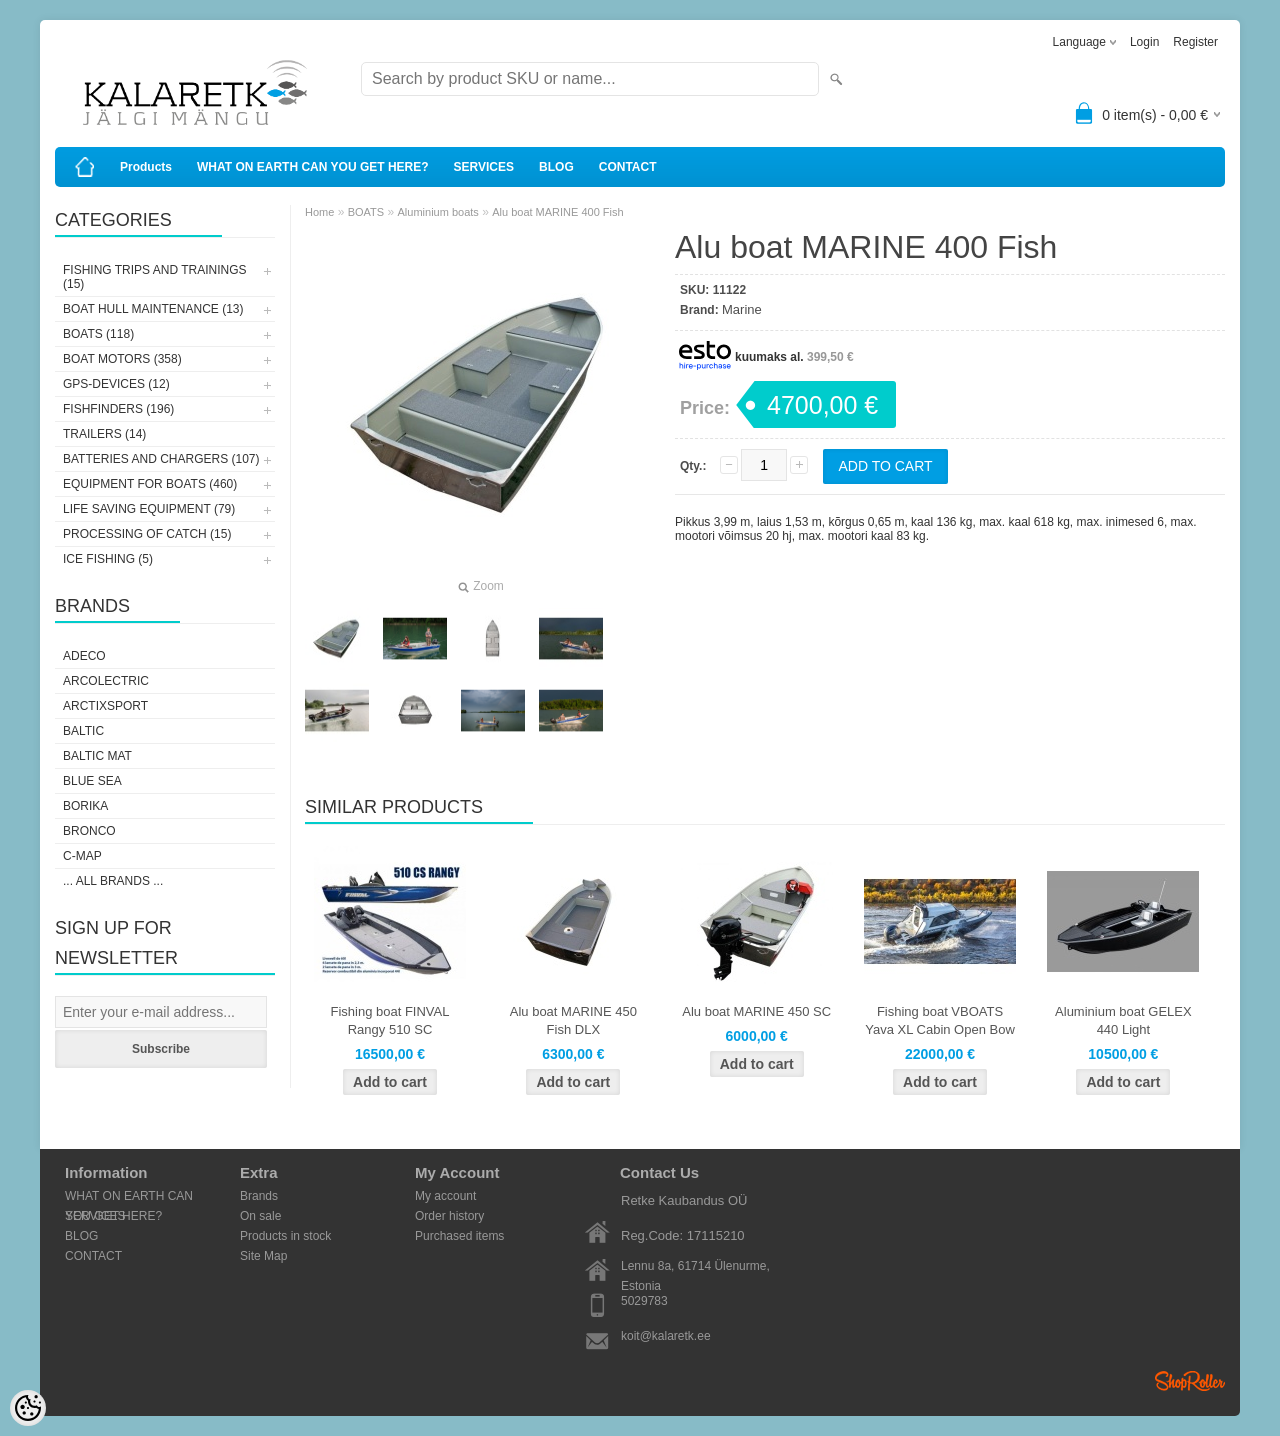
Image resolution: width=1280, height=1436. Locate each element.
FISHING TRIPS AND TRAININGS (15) (155, 277)
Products (146, 167)
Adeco (84, 656)
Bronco (89, 831)
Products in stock (285, 1236)
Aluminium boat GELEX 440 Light (1123, 1020)
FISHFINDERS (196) (118, 409)
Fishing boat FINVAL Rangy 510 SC (390, 1020)
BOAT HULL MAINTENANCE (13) (153, 309)
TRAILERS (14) (104, 434)
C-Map (82, 856)
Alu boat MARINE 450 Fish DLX (573, 1020)
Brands (259, 1196)
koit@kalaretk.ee (666, 1336)
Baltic (83, 731)
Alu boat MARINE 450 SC (756, 1011)
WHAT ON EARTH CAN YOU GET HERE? (313, 167)
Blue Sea (92, 781)
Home (319, 212)
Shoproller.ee (1190, 1381)
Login (1144, 42)
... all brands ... (113, 881)
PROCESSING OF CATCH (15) (147, 534)
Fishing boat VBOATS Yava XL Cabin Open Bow (940, 1020)
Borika (85, 806)
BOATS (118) (98, 334)
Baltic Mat (97, 756)
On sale (260, 1216)
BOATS (366, 212)
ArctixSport (105, 706)
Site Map (263, 1256)
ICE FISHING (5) (108, 559)
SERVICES (484, 167)
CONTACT (628, 167)
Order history (449, 1216)
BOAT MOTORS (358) (122, 359)
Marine (742, 309)
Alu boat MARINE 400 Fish (557, 212)
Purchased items (459, 1236)
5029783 (644, 1301)
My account (445, 1196)
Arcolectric (106, 681)
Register (1195, 42)
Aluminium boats (438, 212)
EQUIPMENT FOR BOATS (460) (150, 484)
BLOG (556, 167)
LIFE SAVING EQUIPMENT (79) (149, 509)
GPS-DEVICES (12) (116, 384)
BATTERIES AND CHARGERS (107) (161, 459)
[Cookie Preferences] (28, 1408)
